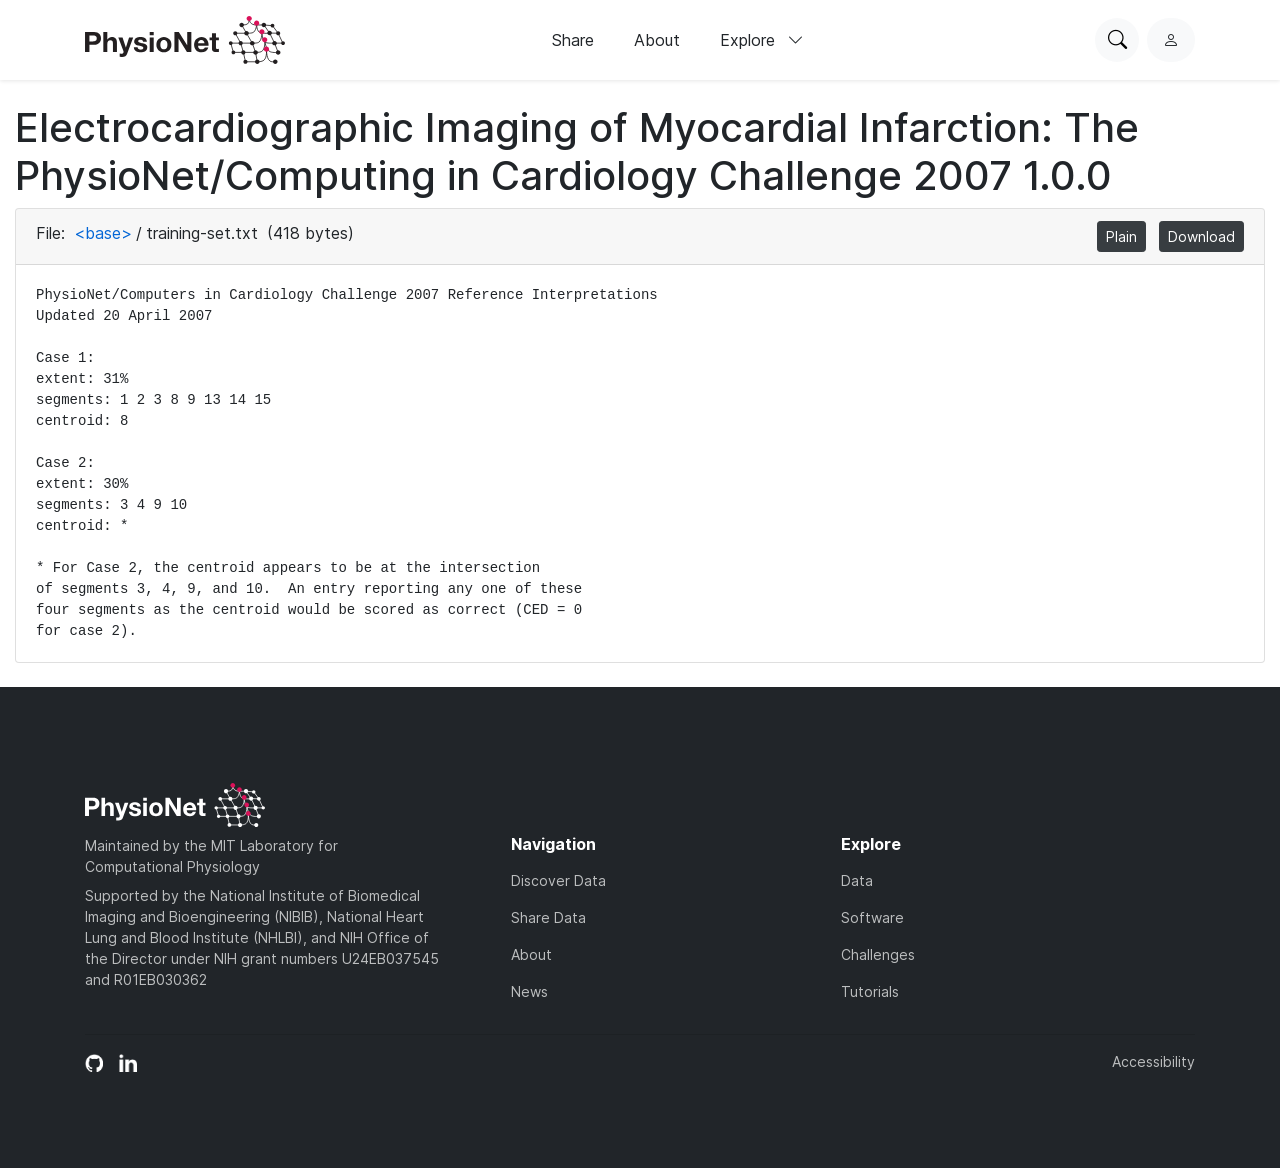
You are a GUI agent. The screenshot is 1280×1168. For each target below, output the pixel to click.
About (657, 40)
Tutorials (870, 991)
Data (857, 880)
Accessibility (1153, 1061)
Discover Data (558, 880)
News (529, 991)
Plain (1121, 236)
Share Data (548, 917)
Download (1201, 236)
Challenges (878, 954)
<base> (103, 233)
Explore (762, 40)
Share (573, 40)
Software (872, 917)
